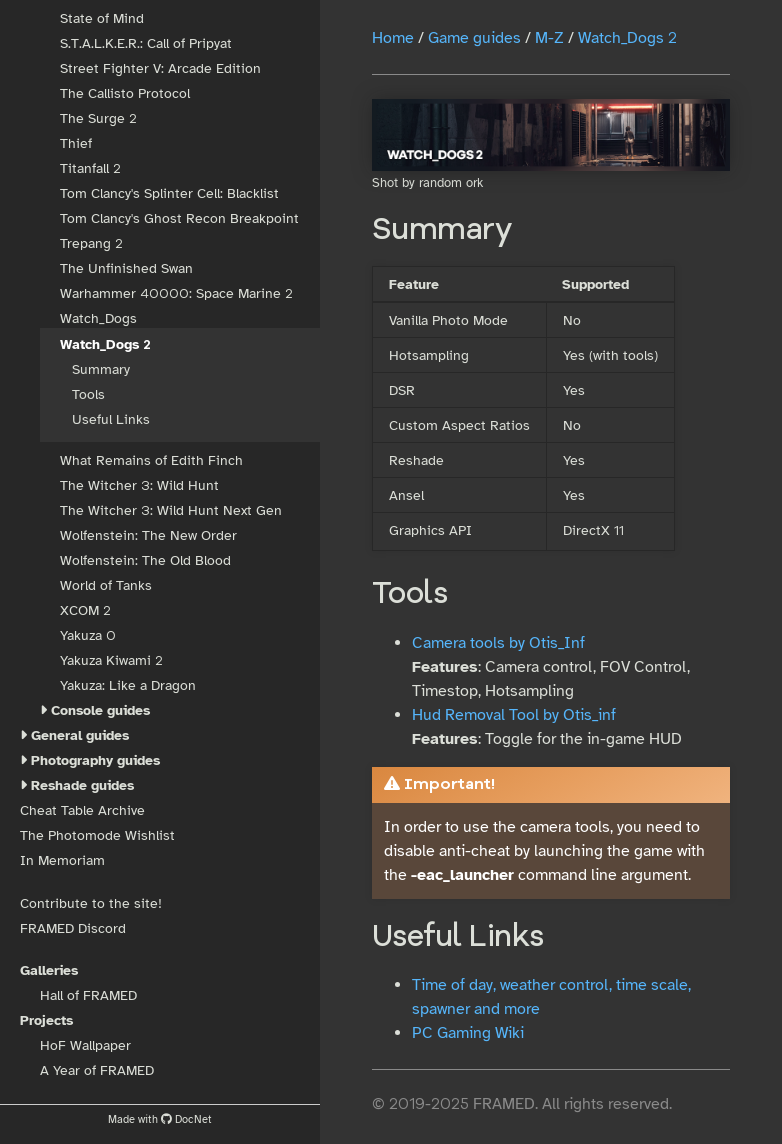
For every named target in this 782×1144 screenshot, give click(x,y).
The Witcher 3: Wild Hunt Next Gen (171, 510)
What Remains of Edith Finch (151, 460)
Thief (76, 143)
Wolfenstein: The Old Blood (145, 560)
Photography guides (95, 760)
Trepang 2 (91, 243)
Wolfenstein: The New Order (148, 535)
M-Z (549, 38)
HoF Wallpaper (85, 1045)
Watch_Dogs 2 (105, 344)
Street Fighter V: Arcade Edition (160, 68)
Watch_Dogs (98, 318)
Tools (88, 394)
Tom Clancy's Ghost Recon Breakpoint (179, 218)
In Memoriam (62, 860)
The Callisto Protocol (125, 93)
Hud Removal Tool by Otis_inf (514, 715)
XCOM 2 (85, 610)
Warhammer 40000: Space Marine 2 (176, 293)
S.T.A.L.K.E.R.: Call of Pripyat (146, 43)
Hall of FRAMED (88, 995)
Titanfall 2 (90, 168)
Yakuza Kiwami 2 (111, 660)
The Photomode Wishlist (97, 835)
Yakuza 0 (88, 635)
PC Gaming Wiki (468, 1033)
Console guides (100, 710)
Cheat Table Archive (82, 810)
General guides (80, 735)
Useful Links (111, 419)
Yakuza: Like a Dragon (128, 685)
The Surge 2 (98, 118)
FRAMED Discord (73, 928)
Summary (101, 369)
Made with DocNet (160, 1119)
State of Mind (102, 18)
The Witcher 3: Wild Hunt (139, 485)
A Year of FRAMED (97, 1070)
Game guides (474, 38)
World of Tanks (106, 585)
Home (393, 38)
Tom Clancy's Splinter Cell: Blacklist (169, 193)
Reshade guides (82, 785)
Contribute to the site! (91, 903)
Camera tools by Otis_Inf (498, 643)
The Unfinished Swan (126, 268)
